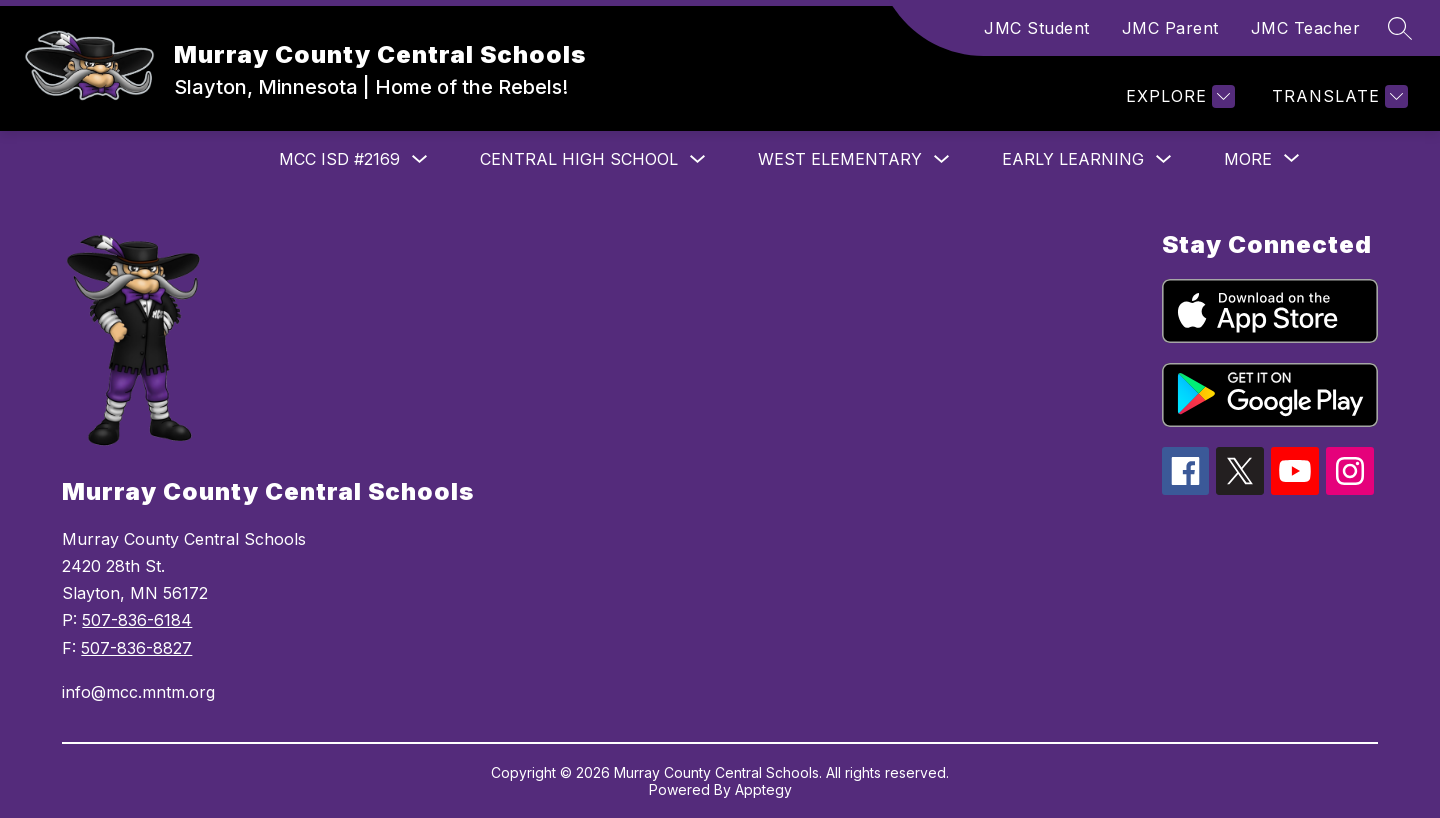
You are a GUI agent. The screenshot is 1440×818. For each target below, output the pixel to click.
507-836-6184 (137, 620)
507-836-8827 (136, 648)
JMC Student (1037, 28)
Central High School (579, 159)
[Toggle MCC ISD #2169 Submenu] (420, 159)
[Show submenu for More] (1248, 159)
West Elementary (840, 159)
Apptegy (763, 789)
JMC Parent (1170, 28)
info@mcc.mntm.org (138, 692)
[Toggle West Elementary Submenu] (942, 159)
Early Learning (1073, 159)
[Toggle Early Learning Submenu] (1164, 159)
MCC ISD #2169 (339, 159)
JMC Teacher (1306, 28)
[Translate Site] (1337, 96)
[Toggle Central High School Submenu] (698, 159)
